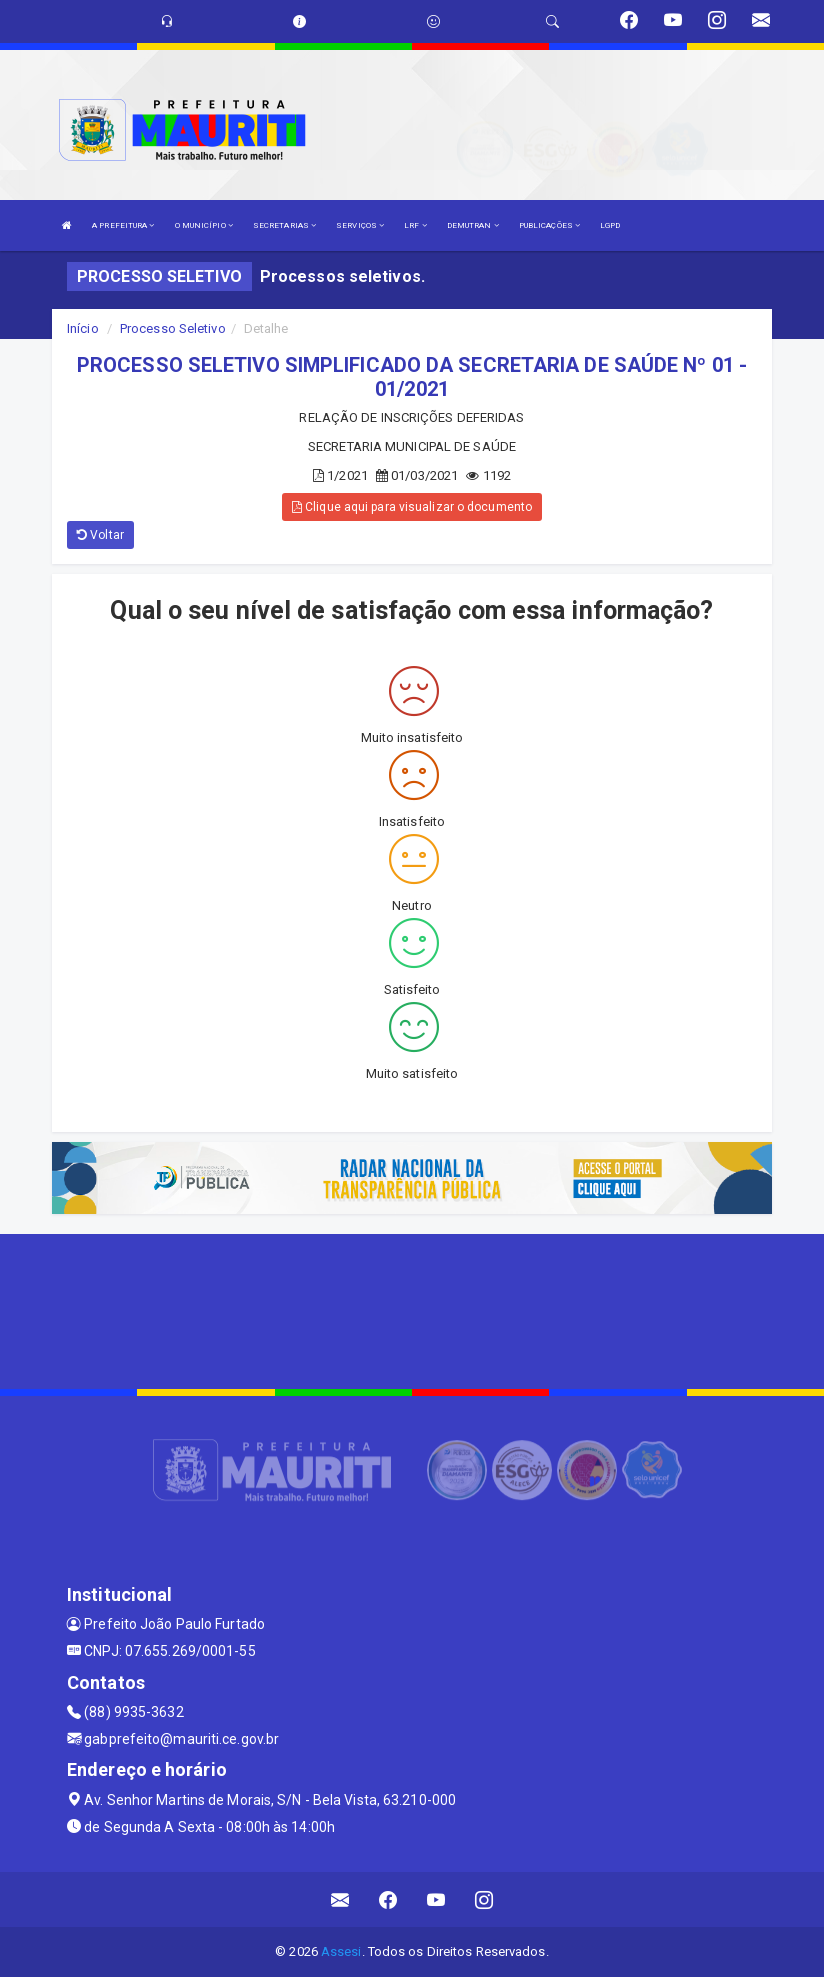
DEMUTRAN (473, 225)
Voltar (100, 535)
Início (83, 328)
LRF (415, 225)
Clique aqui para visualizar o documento (412, 507)
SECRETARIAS (284, 225)
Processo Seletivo (173, 328)
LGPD (610, 225)
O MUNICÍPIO (204, 225)
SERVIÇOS (360, 225)
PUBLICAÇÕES (549, 225)
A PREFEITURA (123, 225)
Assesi (341, 1951)
